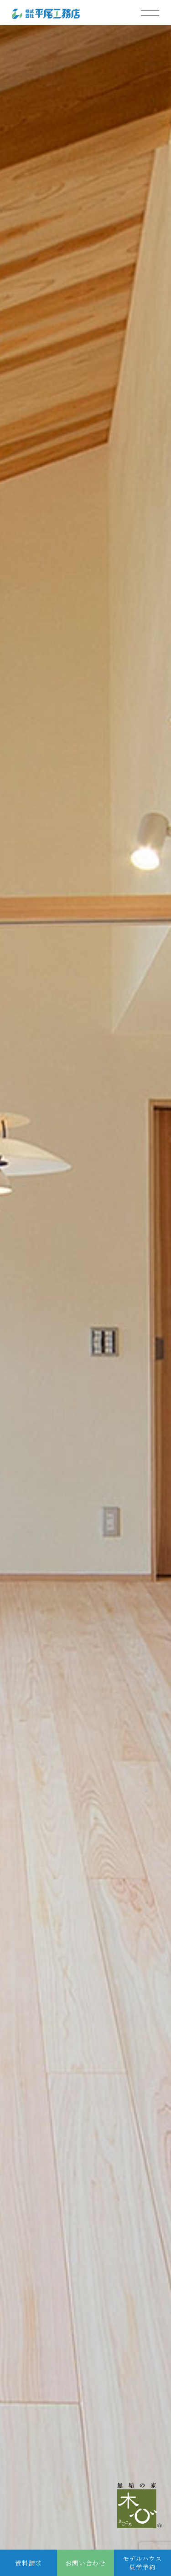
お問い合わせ (85, 2562)
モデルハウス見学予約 (142, 2562)
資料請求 (28, 2562)
